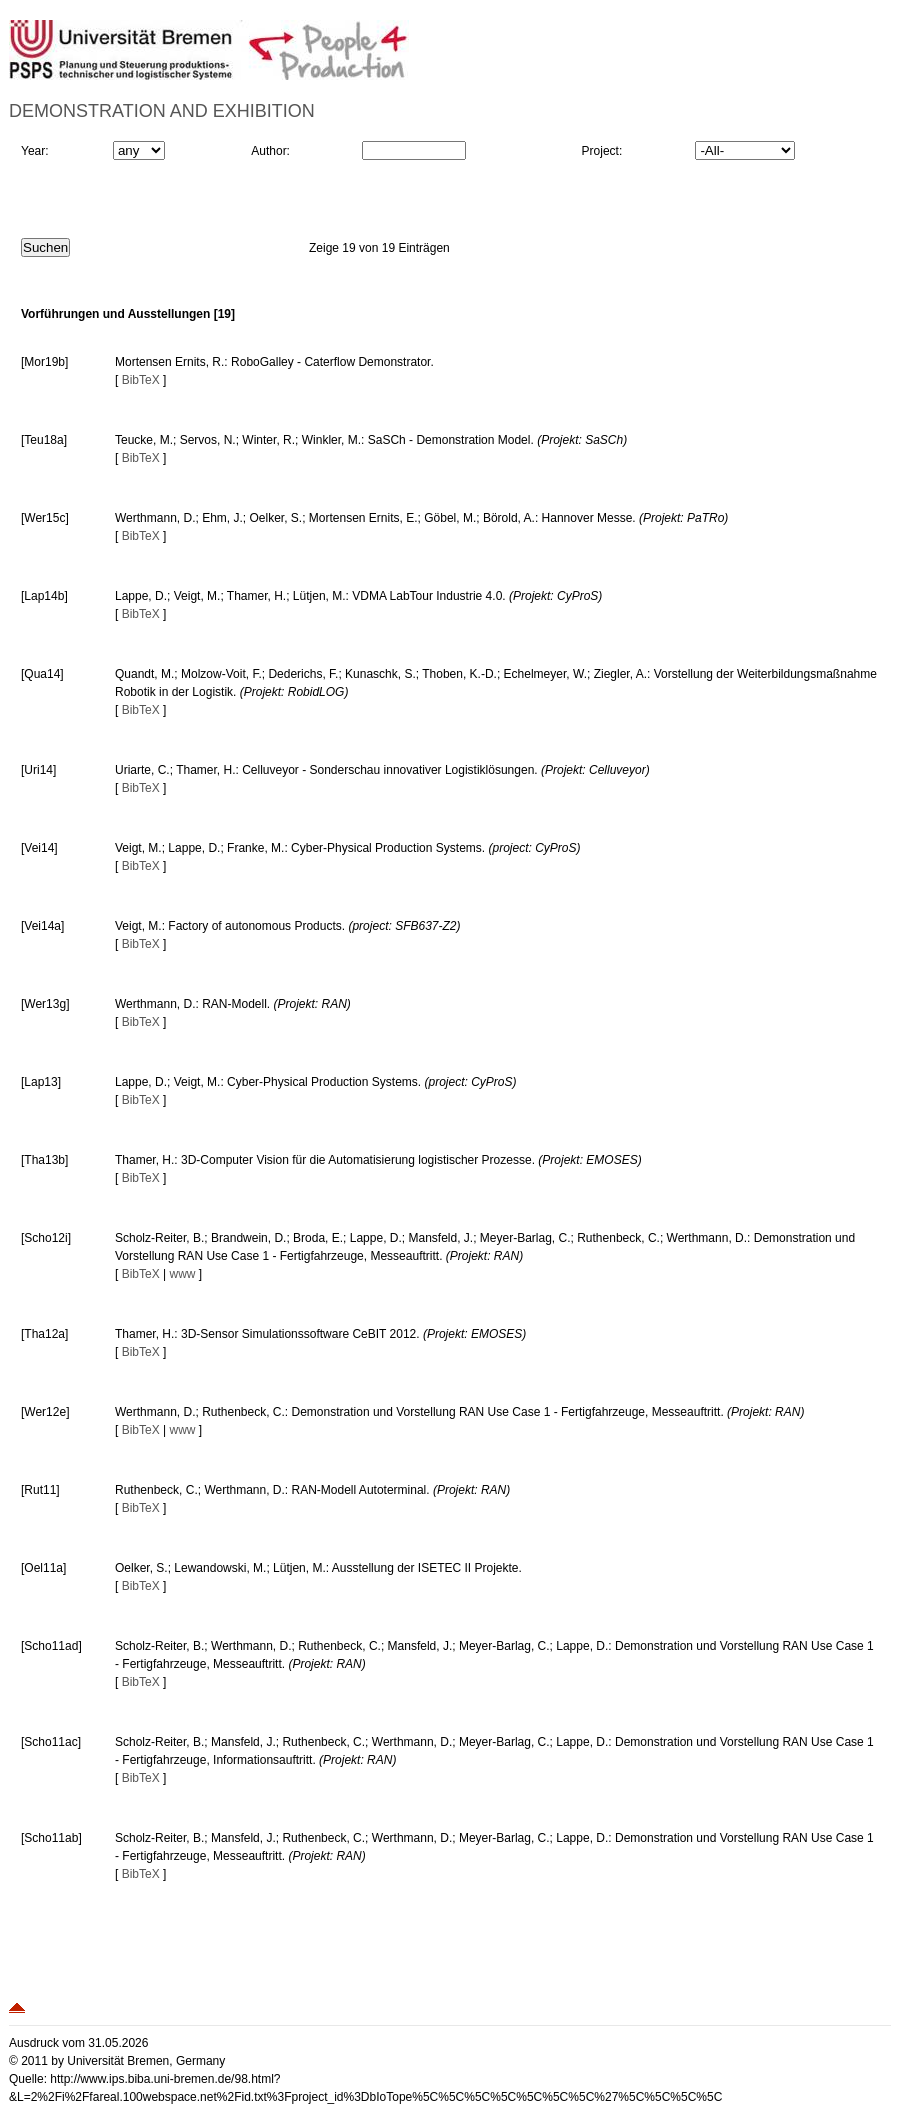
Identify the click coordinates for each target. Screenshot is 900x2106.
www (183, 1274)
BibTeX (141, 380)
